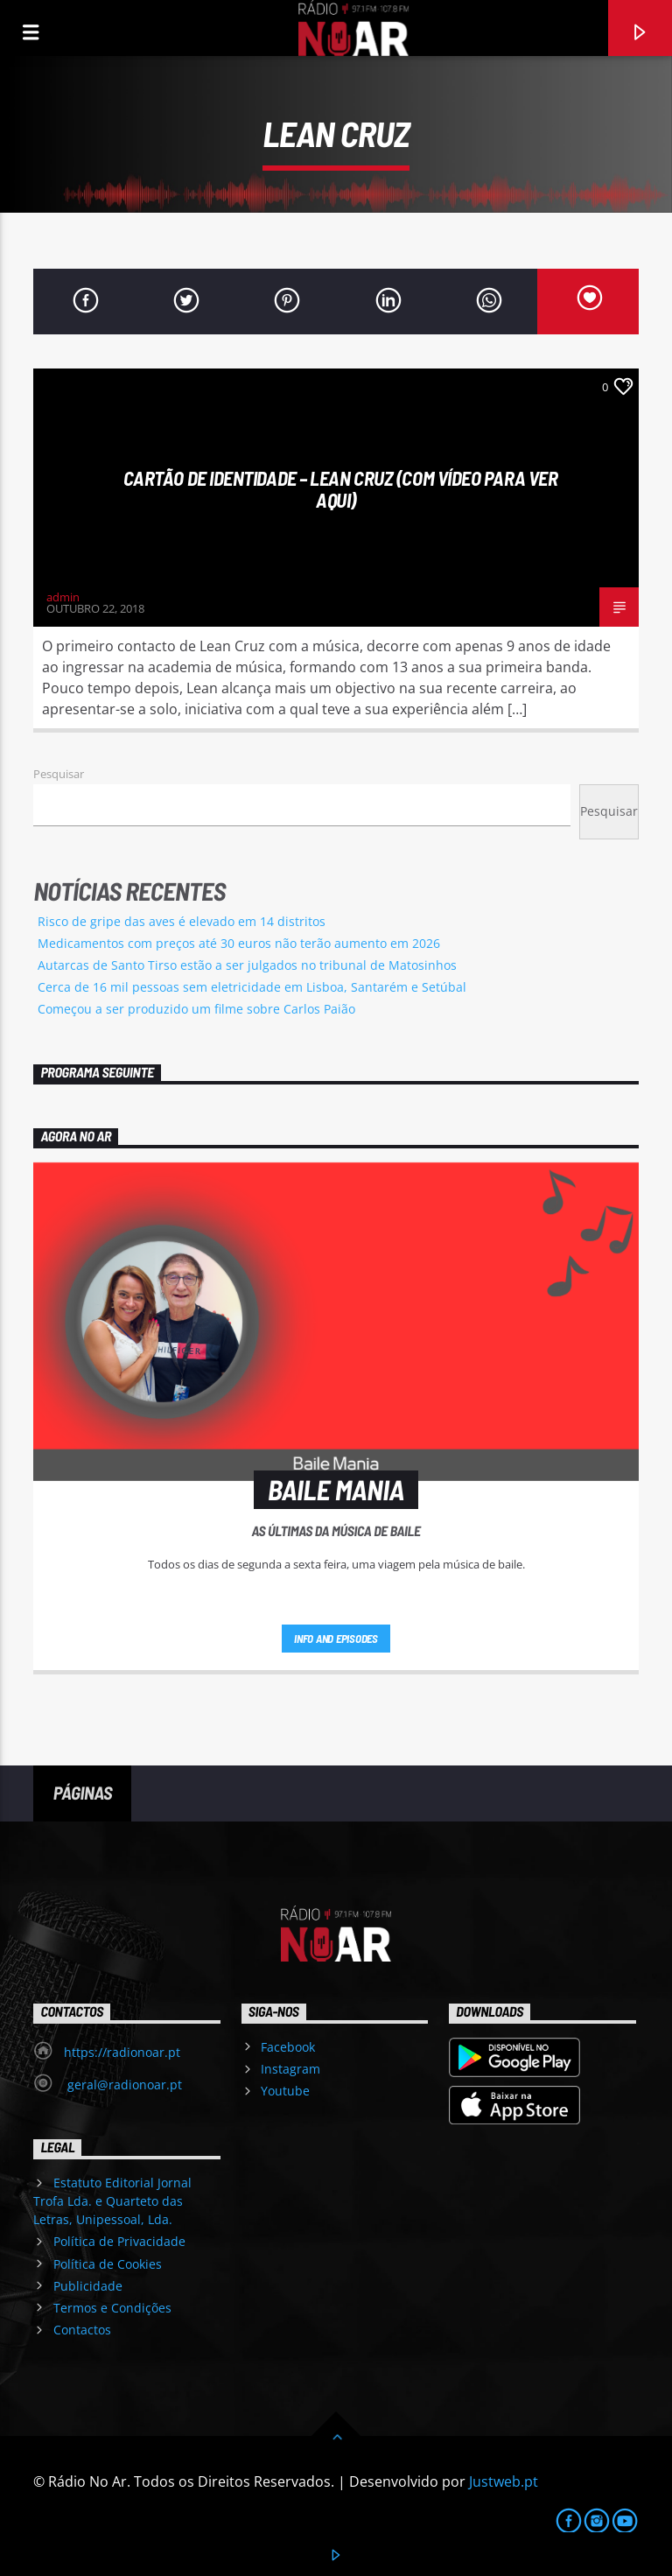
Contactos (82, 2329)
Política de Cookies (107, 2264)
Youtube (285, 2090)
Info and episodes (336, 1639)
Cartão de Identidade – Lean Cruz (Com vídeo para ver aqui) (340, 489)
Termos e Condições (112, 2307)
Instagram (290, 2068)
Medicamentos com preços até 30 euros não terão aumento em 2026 (239, 943)
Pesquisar (58, 774)
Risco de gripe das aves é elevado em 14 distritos (182, 921)
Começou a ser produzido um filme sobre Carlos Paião (196, 1008)
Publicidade (87, 2286)
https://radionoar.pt (122, 2052)
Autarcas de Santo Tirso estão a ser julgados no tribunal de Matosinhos (247, 965)
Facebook (288, 2047)
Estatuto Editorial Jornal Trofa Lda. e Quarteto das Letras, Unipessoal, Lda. (112, 2201)
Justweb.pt (503, 2481)
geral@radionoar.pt (123, 2084)
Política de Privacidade (119, 2241)
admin (63, 597)
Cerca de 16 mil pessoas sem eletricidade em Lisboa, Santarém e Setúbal (252, 987)
